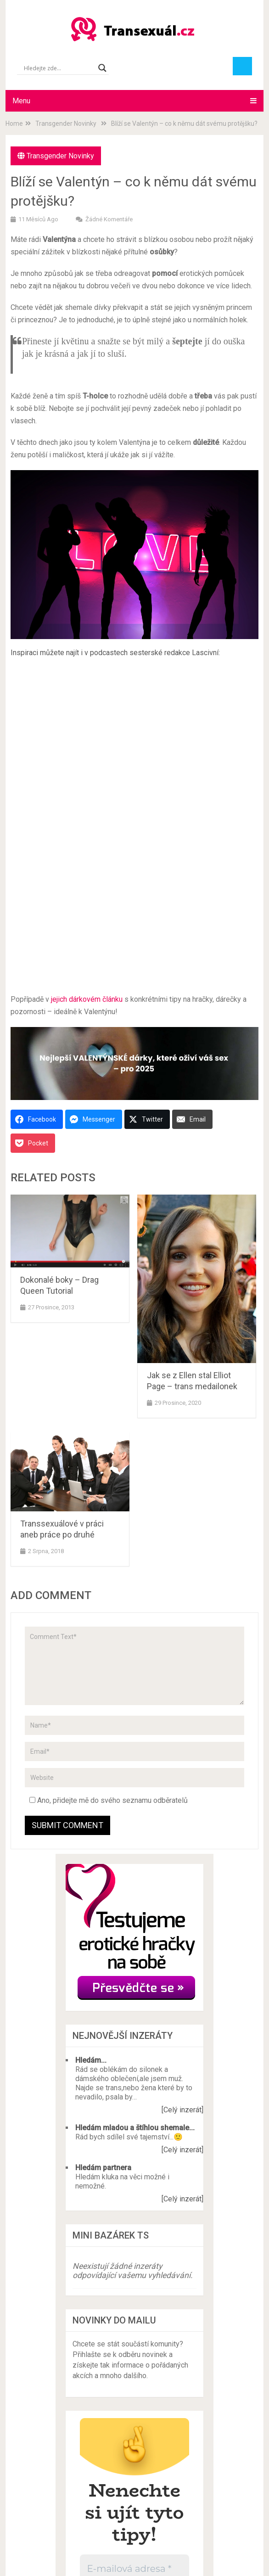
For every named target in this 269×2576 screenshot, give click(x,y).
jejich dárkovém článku (87, 999)
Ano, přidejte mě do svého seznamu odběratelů (108, 1800)
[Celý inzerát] (182, 2109)
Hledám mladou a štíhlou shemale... (135, 2127)
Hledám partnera (103, 2167)
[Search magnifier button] (102, 68)
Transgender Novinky (60, 156)
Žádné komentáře (109, 219)
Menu (21, 100)
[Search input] (59, 68)
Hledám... (90, 2060)
